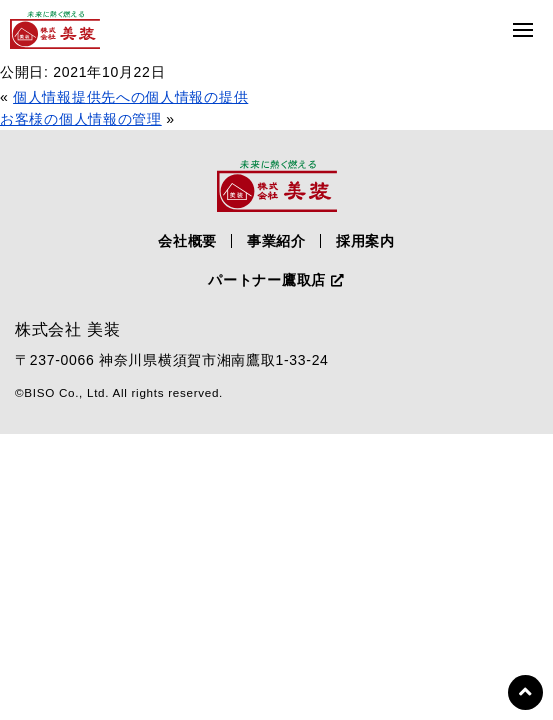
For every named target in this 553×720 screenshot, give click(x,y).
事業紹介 (276, 241)
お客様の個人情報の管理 (81, 119)
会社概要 (187, 241)
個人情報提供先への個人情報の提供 (130, 97)
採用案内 (365, 241)
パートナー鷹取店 (276, 280)
